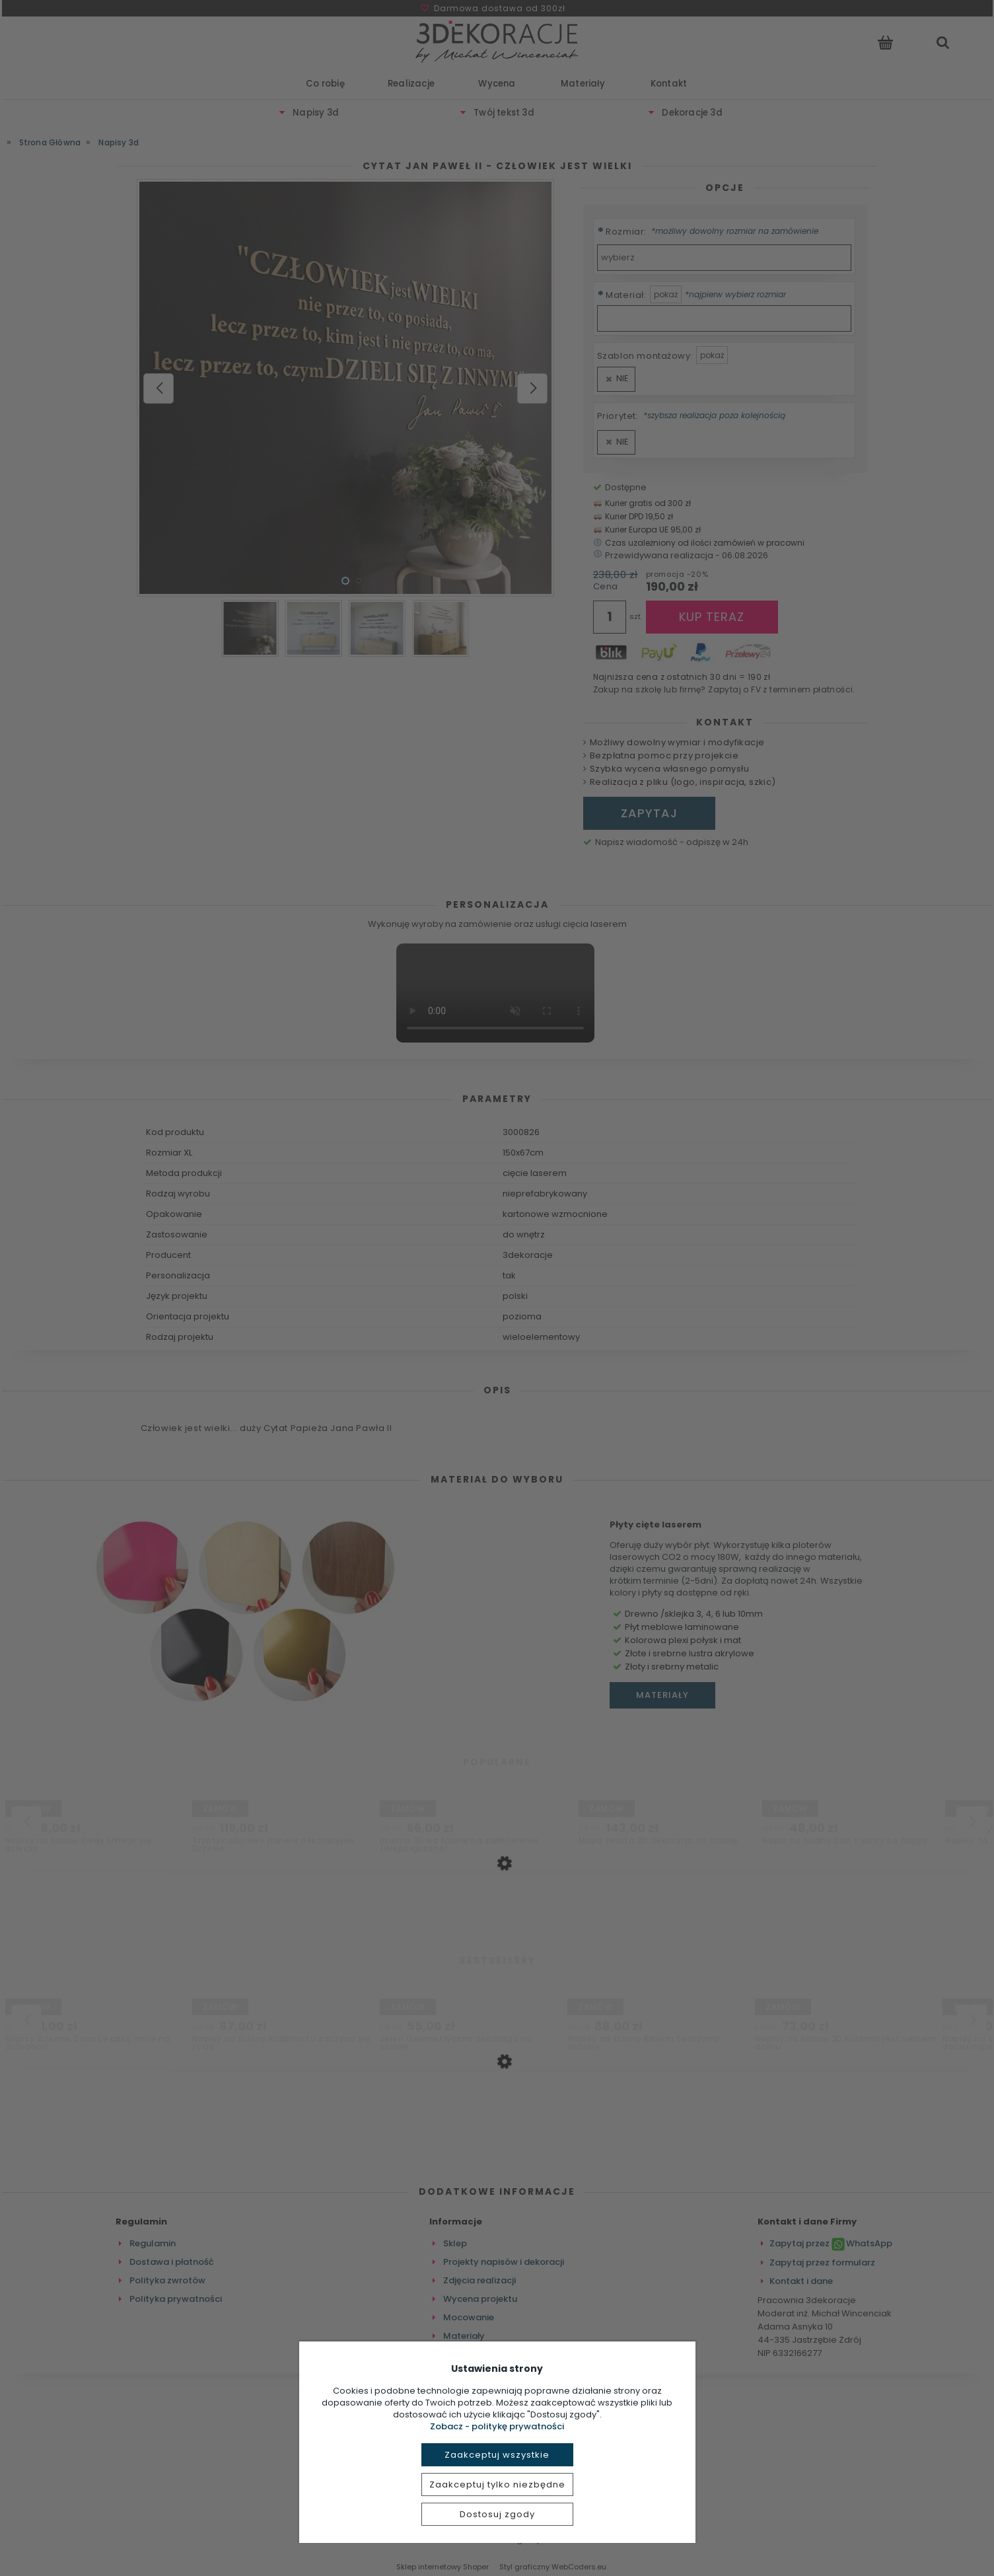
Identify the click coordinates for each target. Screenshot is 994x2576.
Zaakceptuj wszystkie (497, 2454)
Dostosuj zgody (497, 2514)
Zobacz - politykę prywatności (497, 2426)
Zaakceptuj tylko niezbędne (497, 2484)
